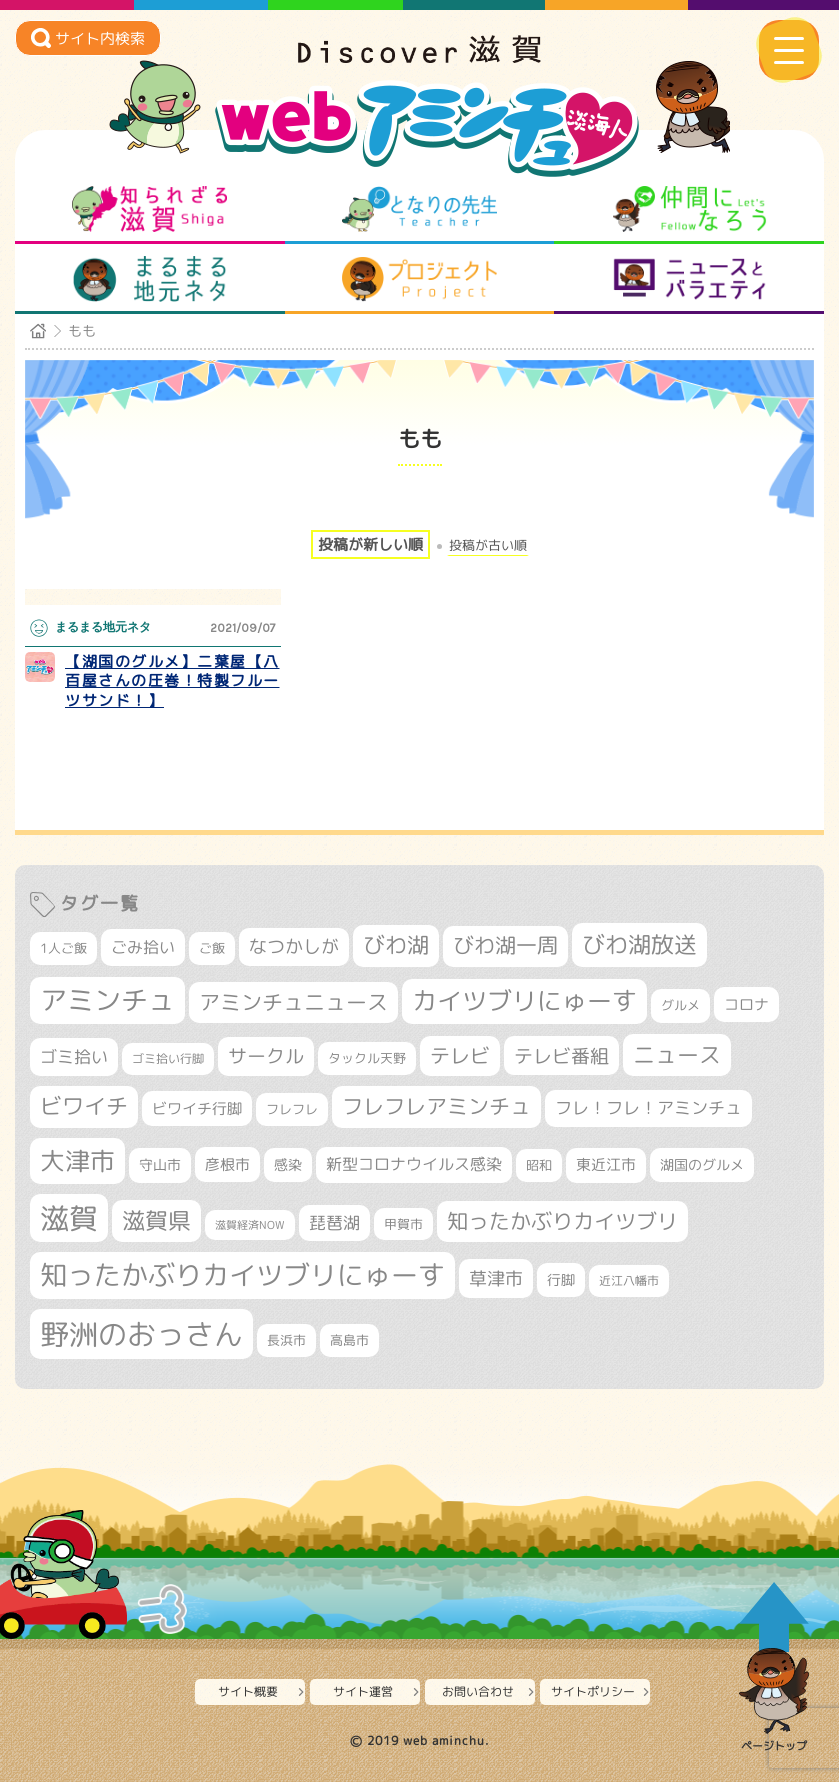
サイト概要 (248, 1691)
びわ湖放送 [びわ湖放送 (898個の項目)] (639, 944)
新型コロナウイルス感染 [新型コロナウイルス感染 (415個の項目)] (414, 1164)
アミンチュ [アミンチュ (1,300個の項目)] (107, 1000)
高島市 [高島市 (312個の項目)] (349, 1340)
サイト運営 (363, 1691)
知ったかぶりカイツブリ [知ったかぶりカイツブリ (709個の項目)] (562, 1221)
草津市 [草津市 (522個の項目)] (496, 1278)
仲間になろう (689, 209)
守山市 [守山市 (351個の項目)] (160, 1165)
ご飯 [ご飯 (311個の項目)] (212, 948)
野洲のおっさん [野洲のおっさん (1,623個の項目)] (141, 1333)
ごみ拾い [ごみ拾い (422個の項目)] (143, 947)
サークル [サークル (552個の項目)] (266, 1056)
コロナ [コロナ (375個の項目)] (746, 1004)
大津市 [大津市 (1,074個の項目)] (77, 1160)
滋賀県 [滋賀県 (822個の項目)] (156, 1220)
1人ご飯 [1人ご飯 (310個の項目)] (63, 948)
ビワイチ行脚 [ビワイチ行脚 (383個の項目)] (197, 1108)
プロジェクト (419, 279)
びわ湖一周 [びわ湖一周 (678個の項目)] (505, 945)
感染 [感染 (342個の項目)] (288, 1165)
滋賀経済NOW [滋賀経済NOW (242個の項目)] (250, 1225)
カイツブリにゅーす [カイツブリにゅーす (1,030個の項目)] (524, 1000)
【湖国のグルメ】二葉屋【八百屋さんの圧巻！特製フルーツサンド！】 (172, 681)
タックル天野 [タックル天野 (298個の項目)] (367, 1058)
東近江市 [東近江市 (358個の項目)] (606, 1164)
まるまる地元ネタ (149, 279)
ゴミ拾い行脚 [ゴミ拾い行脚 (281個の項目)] (168, 1058)
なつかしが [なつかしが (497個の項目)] (294, 946)
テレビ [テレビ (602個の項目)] (460, 1055)
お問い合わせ (478, 1691)
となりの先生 (419, 209)
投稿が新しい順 (370, 544)
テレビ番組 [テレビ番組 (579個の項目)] (561, 1055)
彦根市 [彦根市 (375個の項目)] (227, 1164)
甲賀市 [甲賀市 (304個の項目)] (403, 1224)
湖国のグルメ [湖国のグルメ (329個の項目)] (702, 1164)
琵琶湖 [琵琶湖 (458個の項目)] (334, 1222)
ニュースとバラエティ (689, 279)
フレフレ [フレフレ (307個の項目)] (292, 1109)
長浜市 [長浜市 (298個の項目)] (286, 1340)
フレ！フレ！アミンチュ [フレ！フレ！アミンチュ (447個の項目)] (648, 1107)
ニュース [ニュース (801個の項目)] (677, 1054)
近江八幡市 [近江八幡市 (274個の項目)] (629, 1280)
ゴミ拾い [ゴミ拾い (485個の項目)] (74, 1056)
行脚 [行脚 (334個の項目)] (561, 1279)
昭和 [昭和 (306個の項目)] (539, 1165)
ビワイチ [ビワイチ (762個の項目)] (84, 1106)
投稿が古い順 (488, 545)
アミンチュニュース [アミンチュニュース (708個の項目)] (293, 1002)
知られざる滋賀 (149, 209)
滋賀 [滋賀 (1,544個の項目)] (69, 1218)
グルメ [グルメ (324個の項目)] (680, 1005)
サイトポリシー (593, 1691)
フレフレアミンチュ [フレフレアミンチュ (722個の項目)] (436, 1106)
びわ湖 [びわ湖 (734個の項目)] (396, 945)
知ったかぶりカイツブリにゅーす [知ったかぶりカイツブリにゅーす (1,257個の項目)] (242, 1275)
